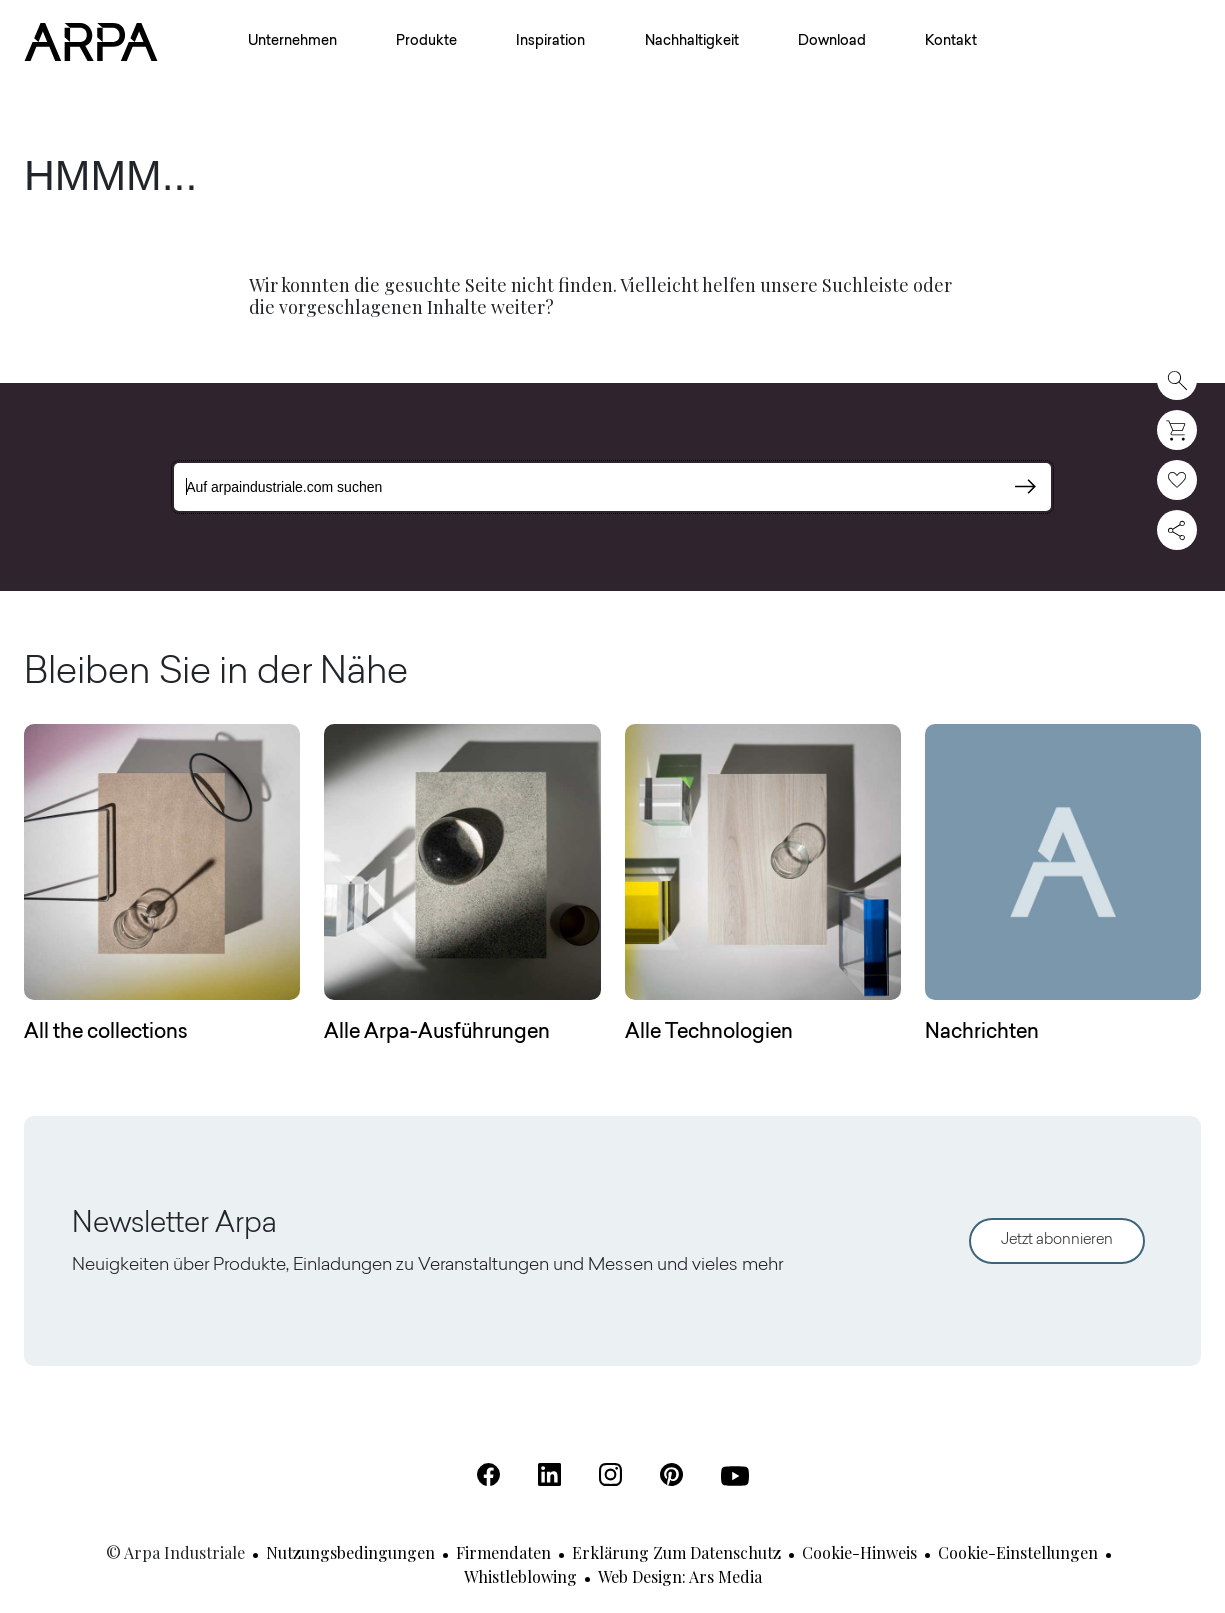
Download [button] (832, 42)
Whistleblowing (520, 1576)
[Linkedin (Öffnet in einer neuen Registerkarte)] (549, 1474)
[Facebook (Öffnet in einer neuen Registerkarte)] (488, 1474)
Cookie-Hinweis (859, 1552)
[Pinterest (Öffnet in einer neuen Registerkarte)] (671, 1474)
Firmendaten (503, 1552)
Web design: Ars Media (680, 1576)
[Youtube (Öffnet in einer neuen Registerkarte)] (735, 1476)
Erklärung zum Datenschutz (676, 1552)
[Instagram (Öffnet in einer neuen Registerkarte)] (610, 1474)
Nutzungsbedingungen (350, 1552)
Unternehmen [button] (292, 42)
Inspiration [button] (550, 42)
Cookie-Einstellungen (1018, 1552)
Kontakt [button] (951, 42)
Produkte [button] (426, 42)
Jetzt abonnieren (1057, 1240)
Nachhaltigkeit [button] (692, 42)
